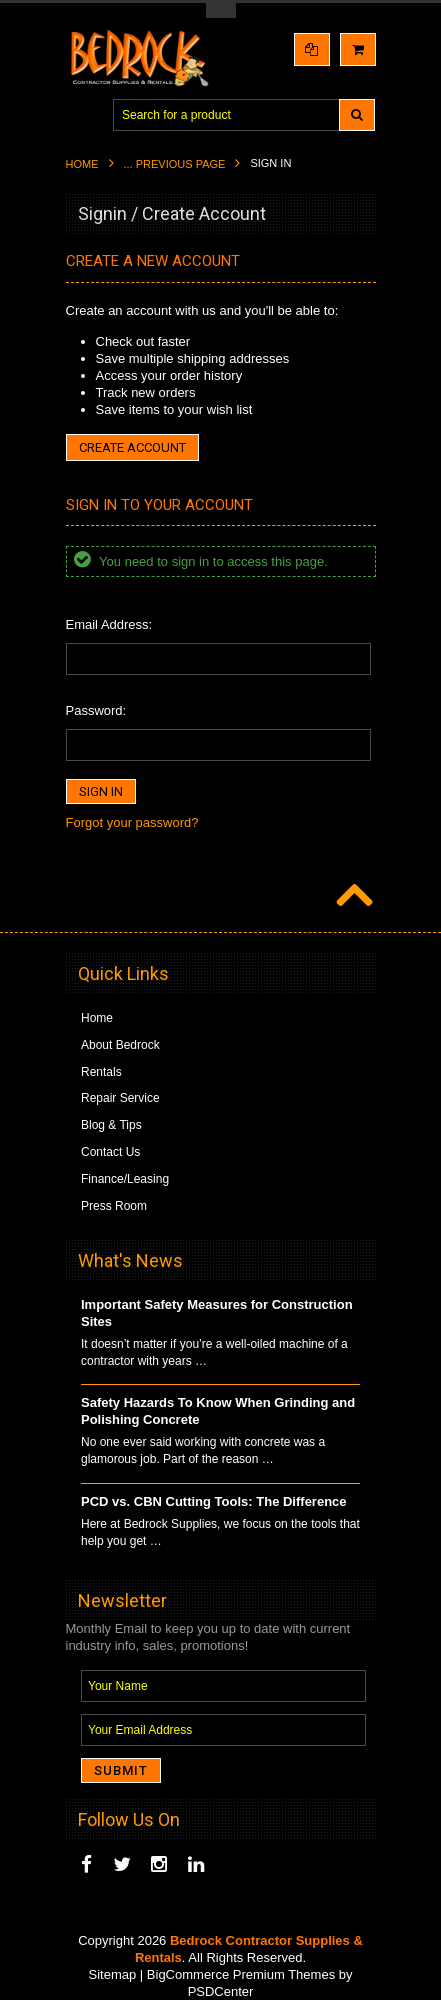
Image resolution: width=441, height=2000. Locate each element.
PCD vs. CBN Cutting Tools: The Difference (214, 1501)
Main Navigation (83, 115)
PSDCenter (221, 1991)
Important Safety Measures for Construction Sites (217, 1313)
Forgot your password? (132, 822)
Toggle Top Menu (221, 10)
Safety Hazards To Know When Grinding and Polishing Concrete (218, 1411)
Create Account (132, 447)
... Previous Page (175, 164)
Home (82, 164)
